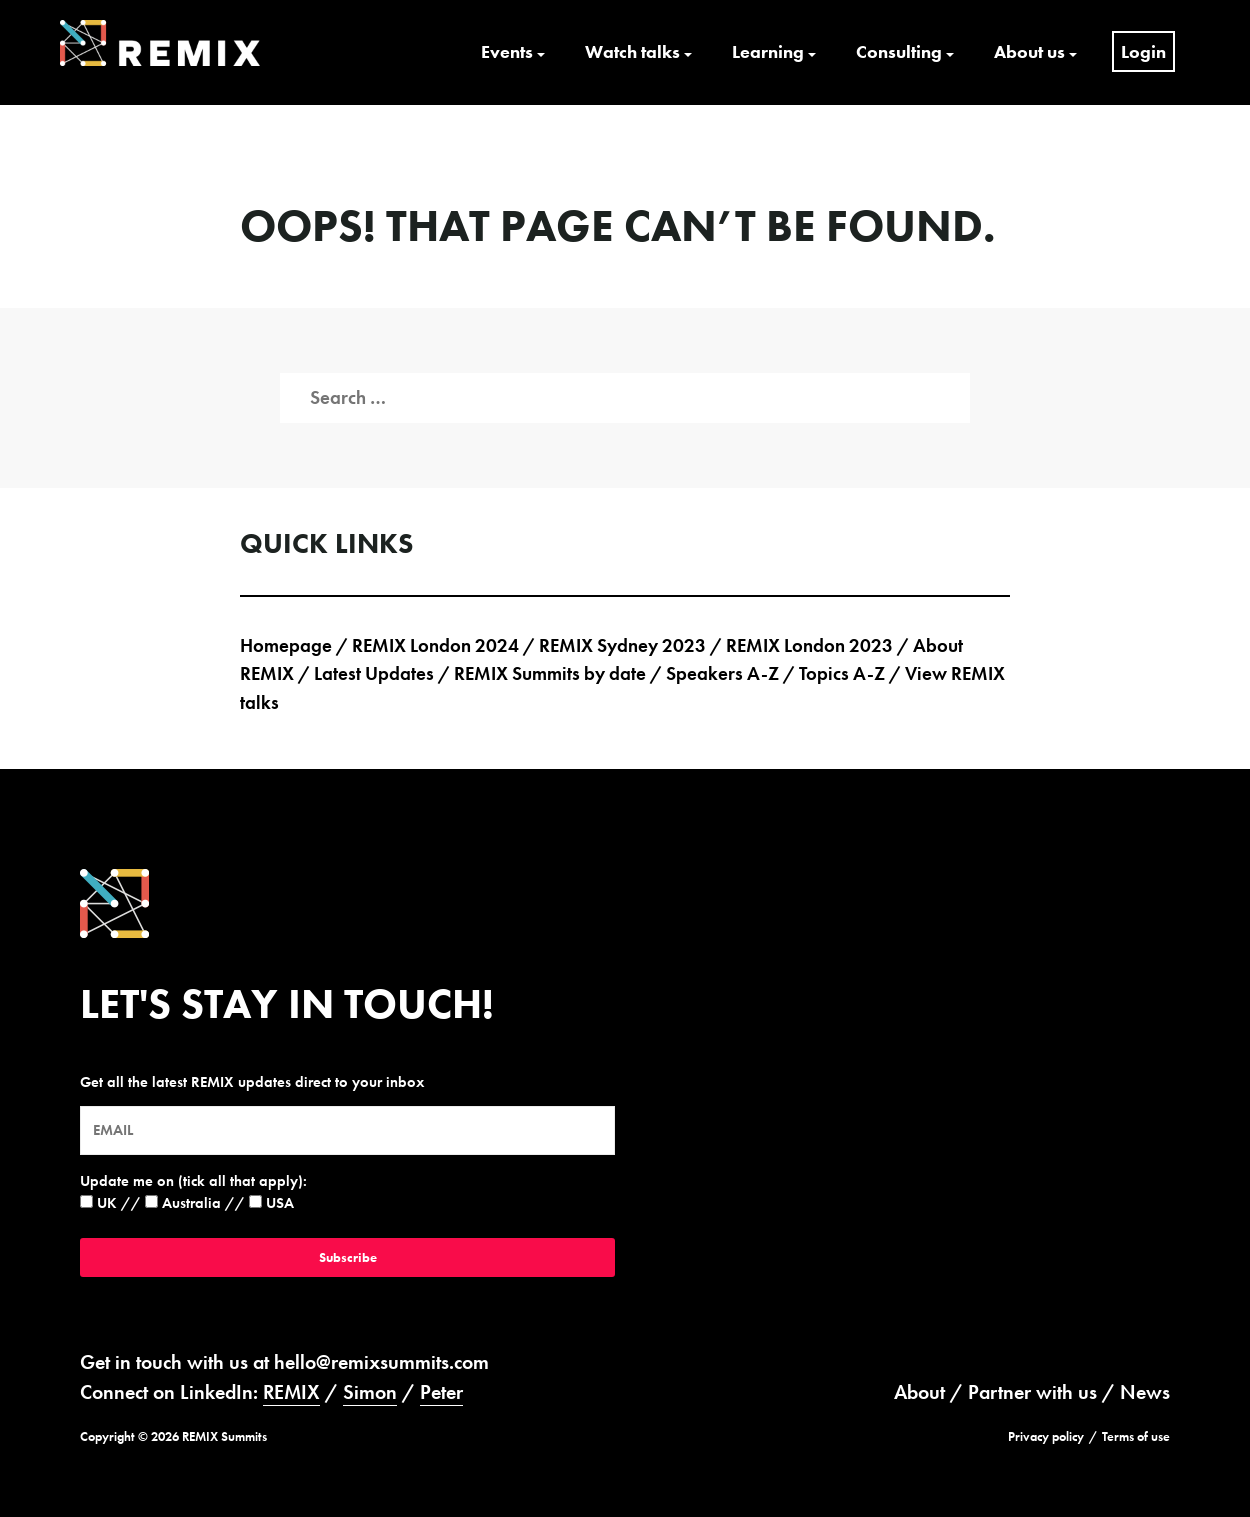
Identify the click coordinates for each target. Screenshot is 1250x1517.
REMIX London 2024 (435, 645)
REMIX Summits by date (550, 673)
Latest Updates (374, 673)
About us (1029, 51)
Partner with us (1032, 1392)
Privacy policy (1046, 1436)
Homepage (286, 645)
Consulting (899, 51)
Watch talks (632, 51)
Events (507, 51)
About (919, 1392)
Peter (441, 1392)
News (1145, 1392)
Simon (370, 1392)
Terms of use (1136, 1436)
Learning (768, 51)
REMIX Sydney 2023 (622, 645)
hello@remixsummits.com (381, 1362)
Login (1143, 51)
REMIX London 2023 (809, 645)
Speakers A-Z (722, 673)
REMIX (291, 1392)
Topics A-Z (842, 673)
